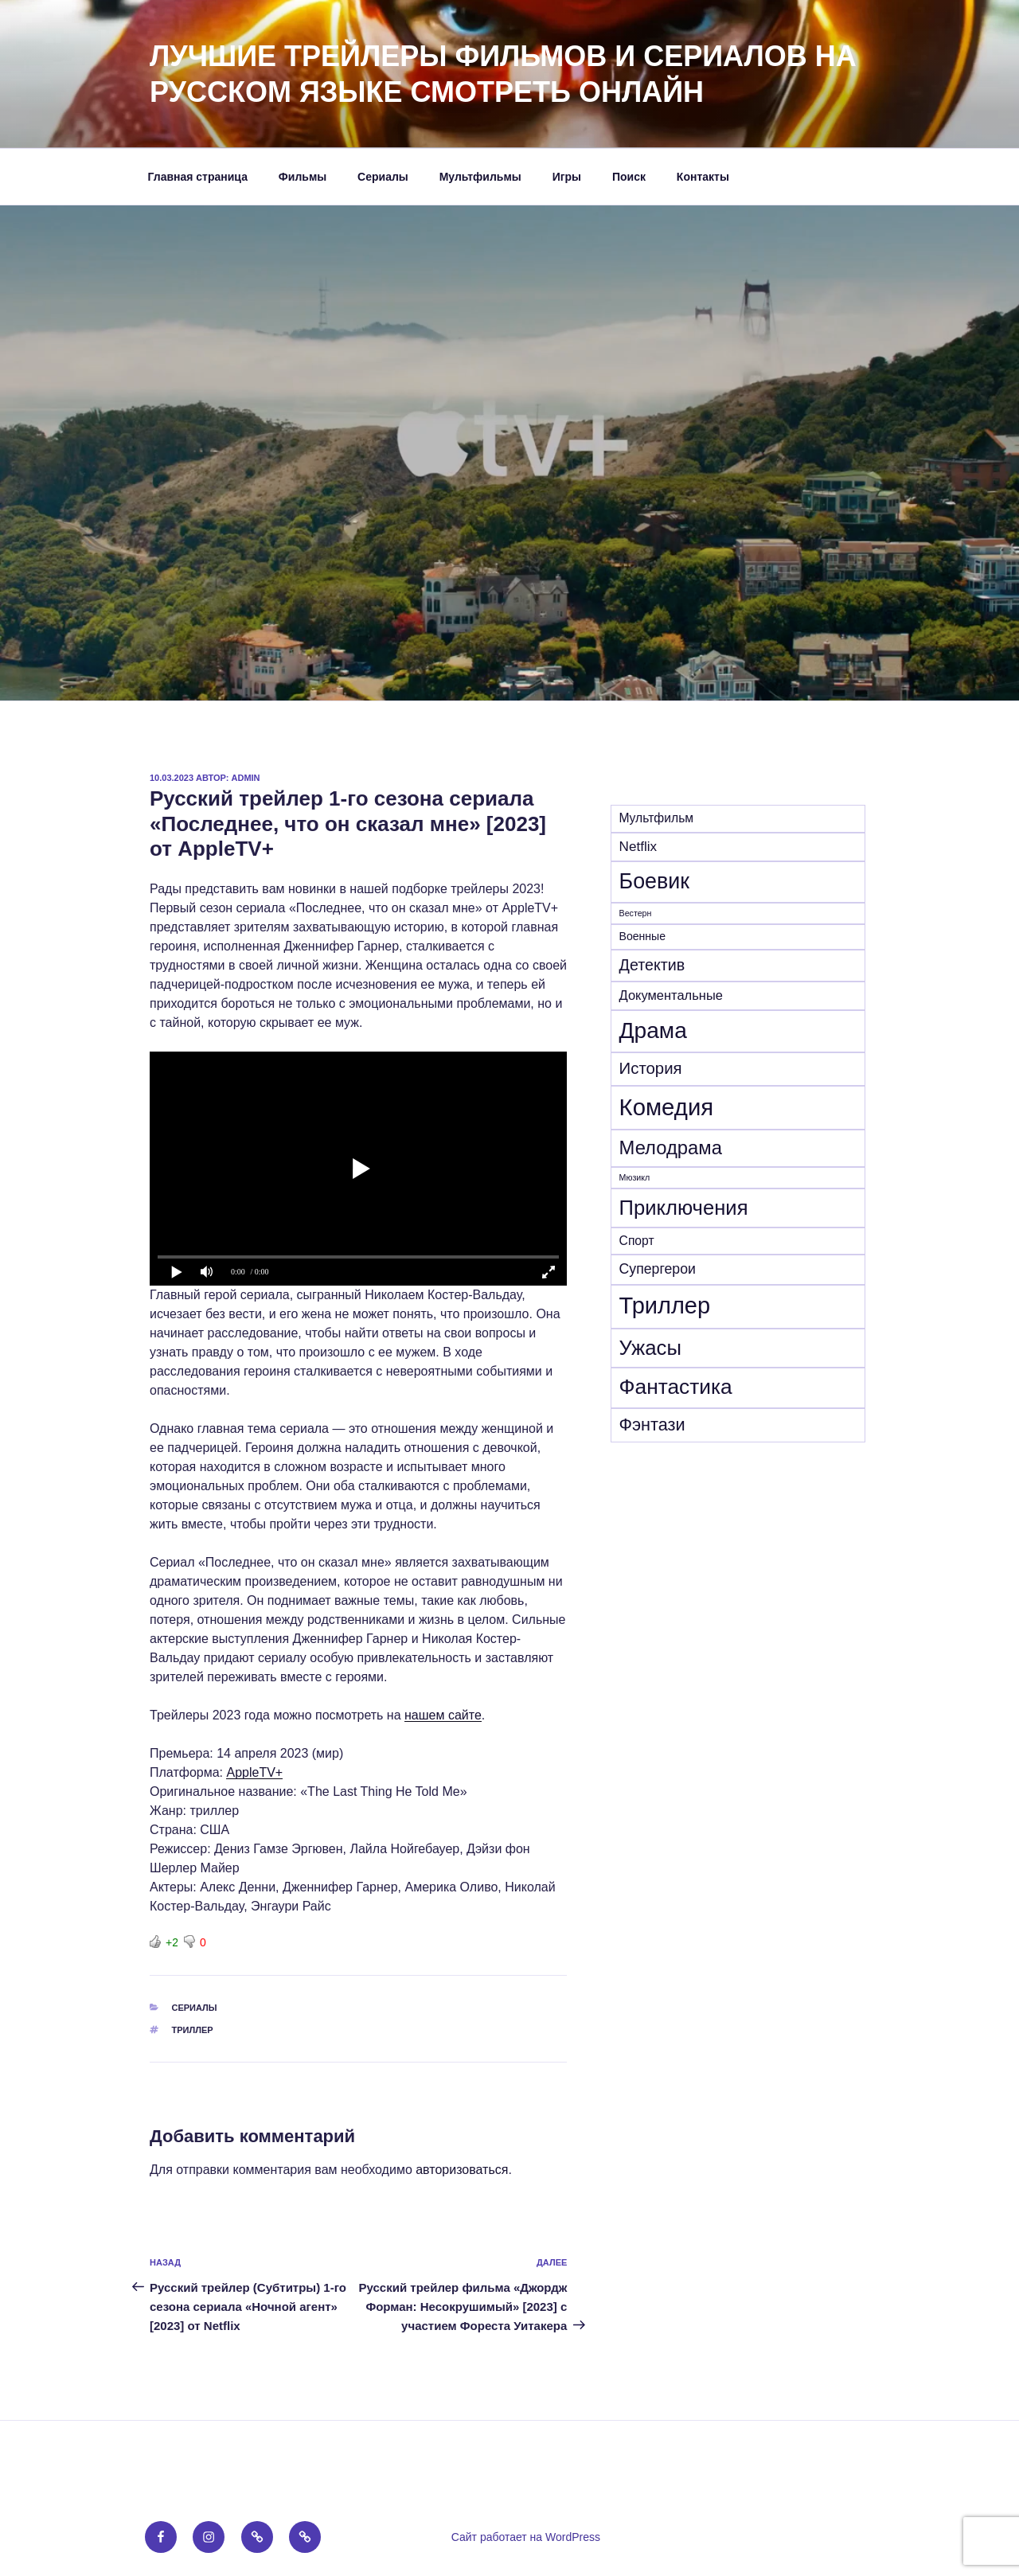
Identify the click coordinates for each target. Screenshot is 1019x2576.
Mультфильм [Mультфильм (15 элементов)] (656, 818)
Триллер (192, 2030)
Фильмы (302, 176)
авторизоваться (462, 2169)
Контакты (703, 176)
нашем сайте (443, 1715)
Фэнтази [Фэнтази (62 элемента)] (652, 1424)
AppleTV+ (254, 1772)
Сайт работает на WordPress (525, 2537)
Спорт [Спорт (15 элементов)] (636, 1240)
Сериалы (382, 176)
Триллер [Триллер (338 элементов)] (665, 1305)
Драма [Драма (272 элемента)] (653, 1030)
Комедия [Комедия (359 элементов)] (666, 1107)
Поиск (629, 176)
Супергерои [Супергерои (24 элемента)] (657, 1269)
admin (246, 778)
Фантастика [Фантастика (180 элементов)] (675, 1387)
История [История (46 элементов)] (650, 1068)
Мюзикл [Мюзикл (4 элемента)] (634, 1177)
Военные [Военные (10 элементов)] (642, 936)
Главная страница (198, 176)
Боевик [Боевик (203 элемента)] (654, 881)
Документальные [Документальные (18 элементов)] (671, 995)
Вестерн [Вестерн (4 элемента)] (635, 913)
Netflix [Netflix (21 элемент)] (638, 846)
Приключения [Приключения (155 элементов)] (683, 1207)
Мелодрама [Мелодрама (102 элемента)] (670, 1147)
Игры (566, 176)
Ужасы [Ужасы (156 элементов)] (650, 1348)
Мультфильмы (480, 176)
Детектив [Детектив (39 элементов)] (652, 965)
